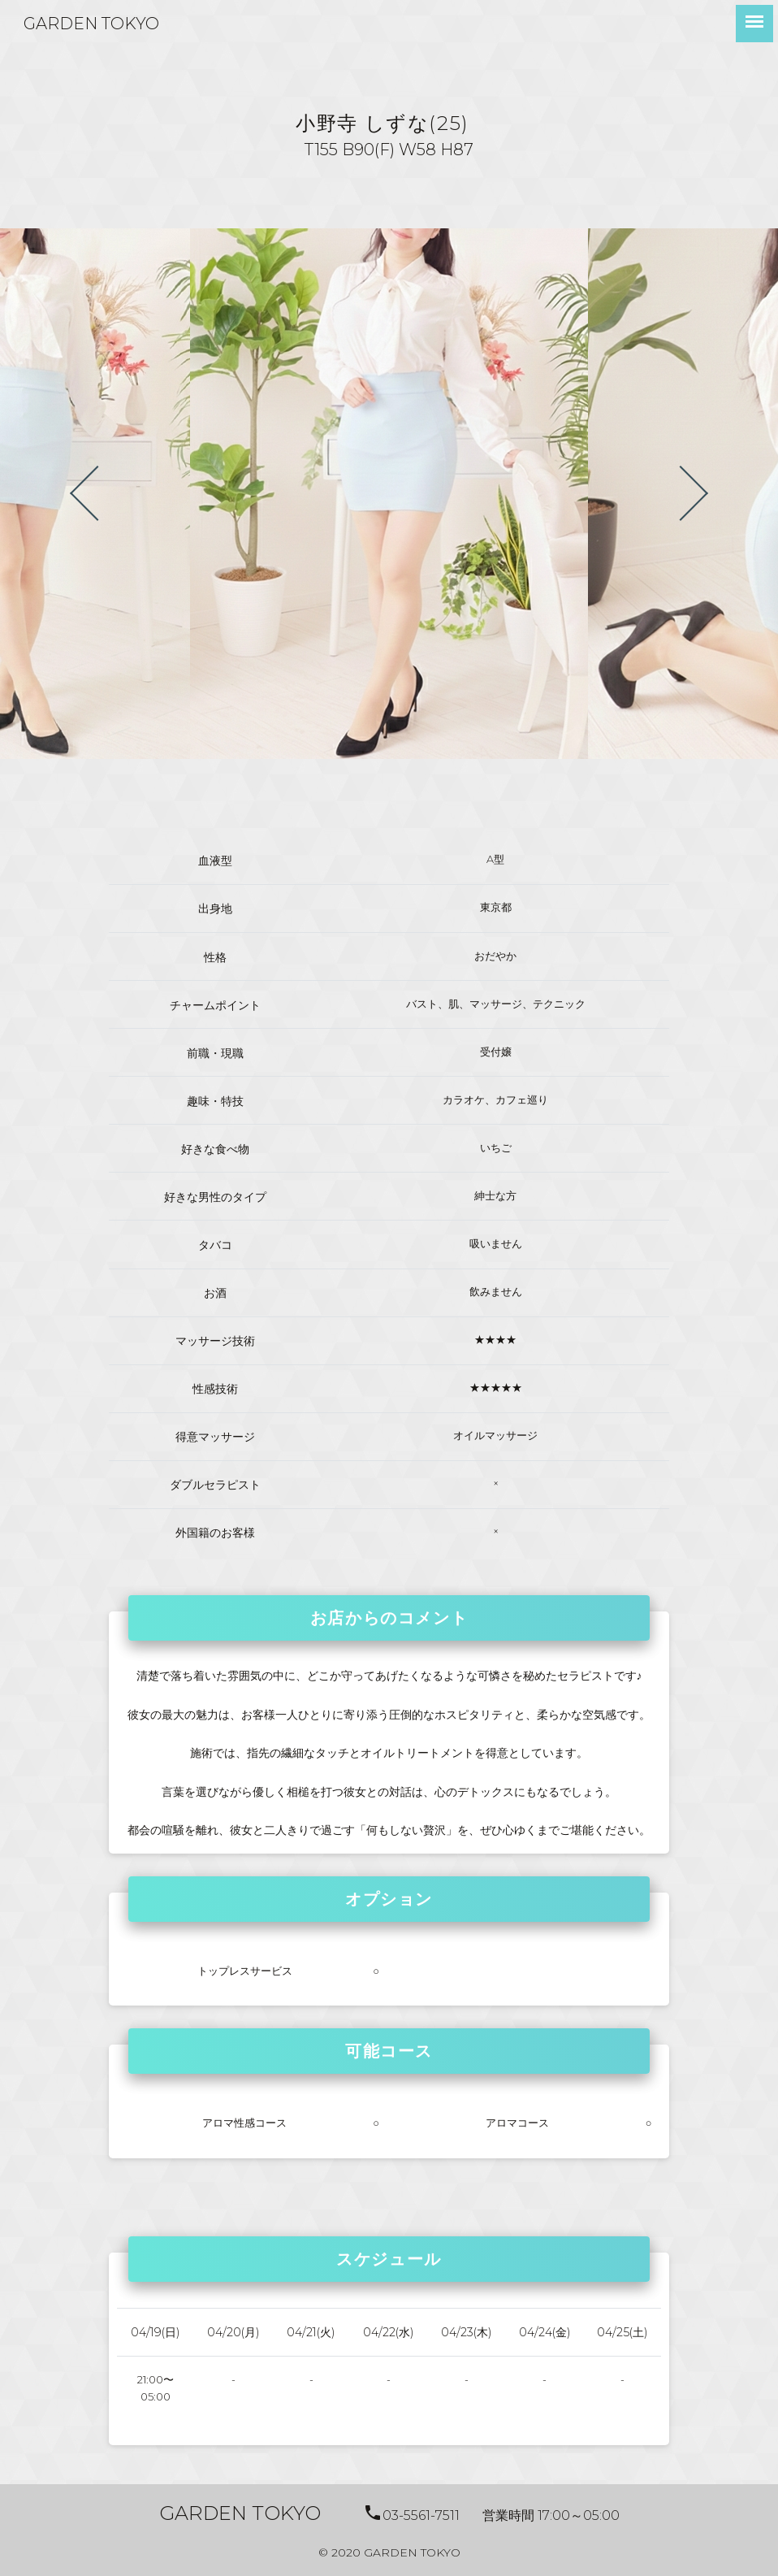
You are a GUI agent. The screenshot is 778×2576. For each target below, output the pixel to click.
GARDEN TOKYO (91, 23)
